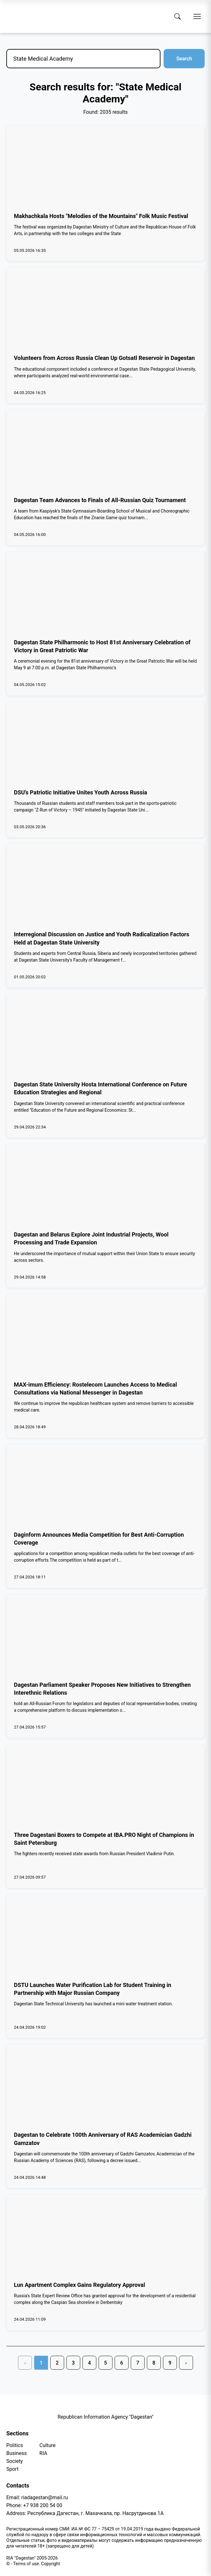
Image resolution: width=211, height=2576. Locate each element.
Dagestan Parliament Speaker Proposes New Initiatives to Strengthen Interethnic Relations (102, 1688)
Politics (14, 2445)
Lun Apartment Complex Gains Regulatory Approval (79, 2284)
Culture (47, 2445)
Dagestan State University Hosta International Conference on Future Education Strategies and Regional (100, 1088)
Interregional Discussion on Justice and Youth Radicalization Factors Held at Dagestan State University (101, 938)
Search (184, 59)
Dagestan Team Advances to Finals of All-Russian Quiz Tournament (100, 500)
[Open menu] (197, 16)
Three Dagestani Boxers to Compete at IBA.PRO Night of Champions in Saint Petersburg (104, 1839)
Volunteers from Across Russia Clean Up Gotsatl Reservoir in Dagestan (104, 358)
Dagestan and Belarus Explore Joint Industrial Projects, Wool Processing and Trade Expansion (91, 1238)
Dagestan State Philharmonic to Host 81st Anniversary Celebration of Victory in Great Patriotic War (102, 646)
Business (16, 2453)
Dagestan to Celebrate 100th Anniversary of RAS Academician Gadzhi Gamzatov (103, 2138)
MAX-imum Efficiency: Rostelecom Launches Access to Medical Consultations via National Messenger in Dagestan (95, 1388)
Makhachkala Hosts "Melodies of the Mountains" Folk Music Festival (101, 216)
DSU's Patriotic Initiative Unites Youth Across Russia (80, 792)
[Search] (177, 16)
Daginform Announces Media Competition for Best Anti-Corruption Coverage (99, 1538)
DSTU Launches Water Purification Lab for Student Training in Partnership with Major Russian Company (92, 1989)
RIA (43, 2453)
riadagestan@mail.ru (44, 2497)
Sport (12, 2469)
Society (14, 2461)
